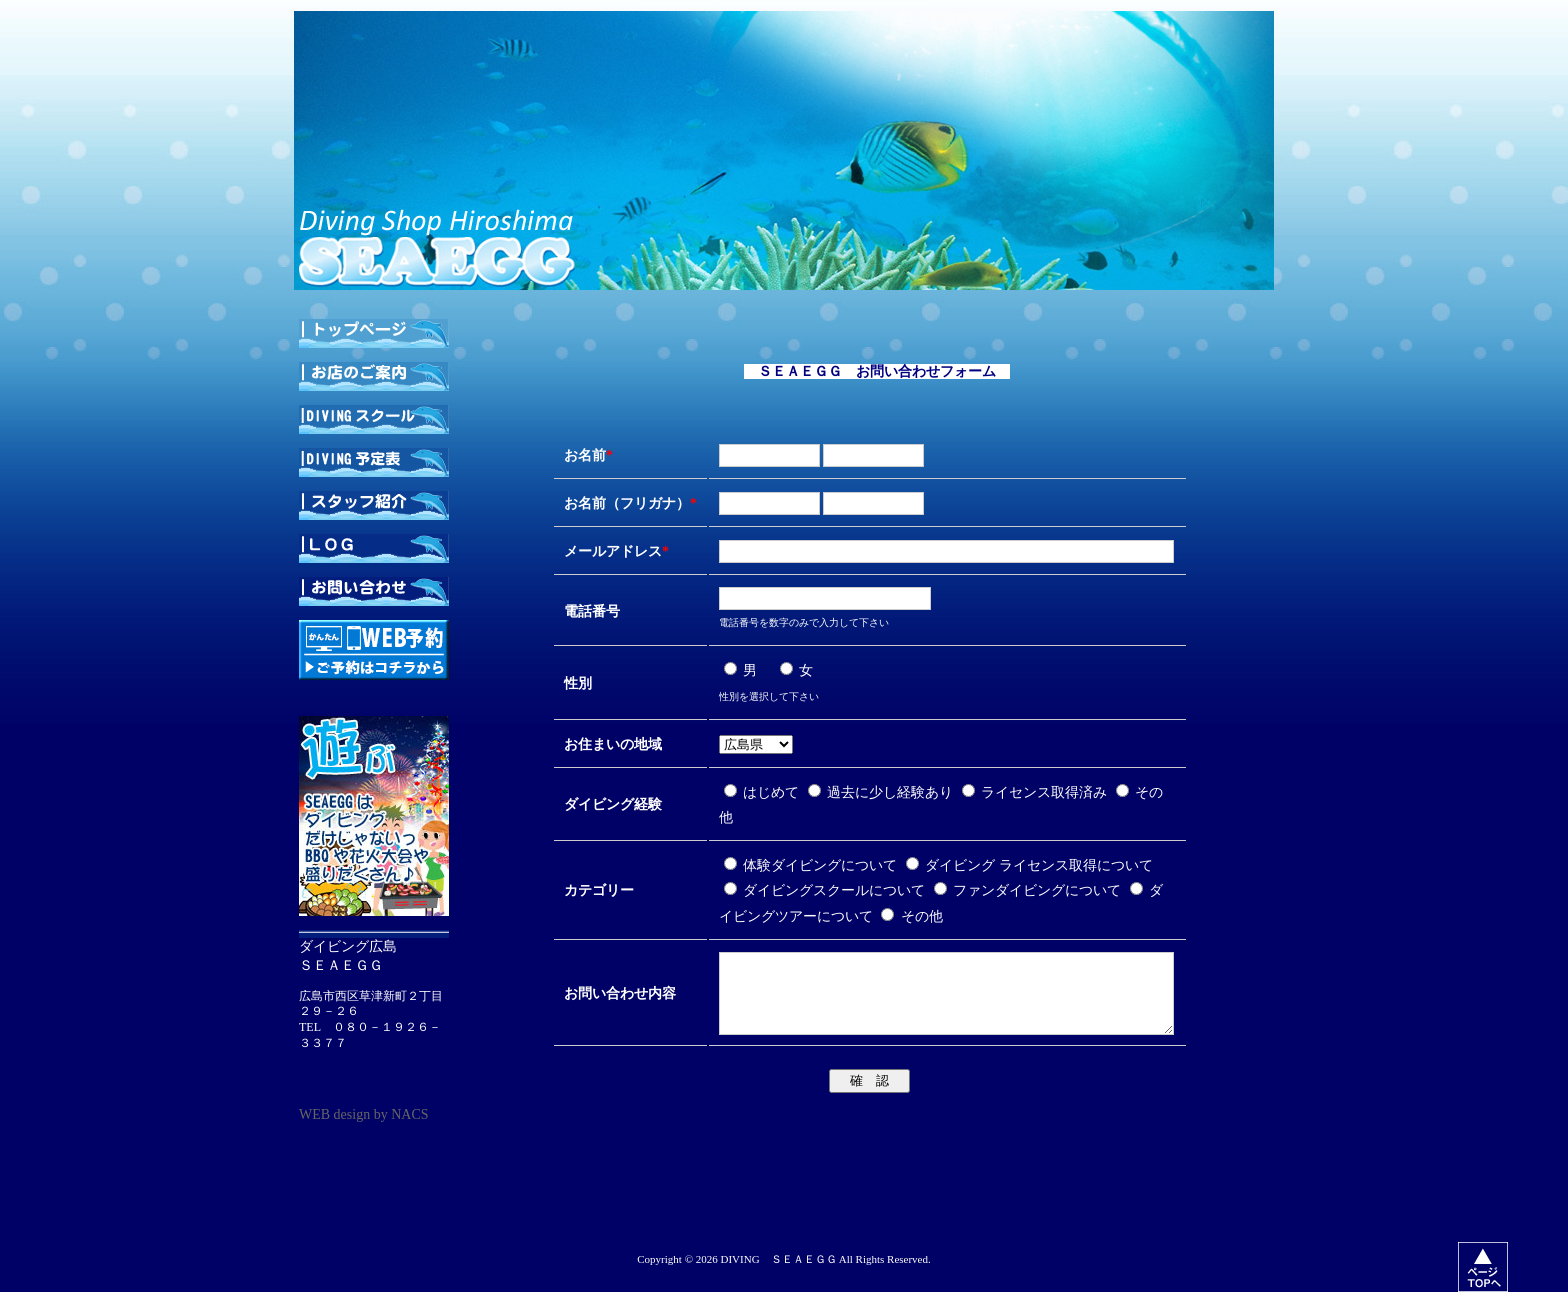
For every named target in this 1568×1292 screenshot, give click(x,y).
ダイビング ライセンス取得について (1029, 865)
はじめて (763, 792)
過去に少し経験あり (882, 792)
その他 (912, 916)
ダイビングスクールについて (826, 890)
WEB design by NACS (364, 1114)
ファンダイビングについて (1029, 890)
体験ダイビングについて (812, 865)
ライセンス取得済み (1036, 792)
